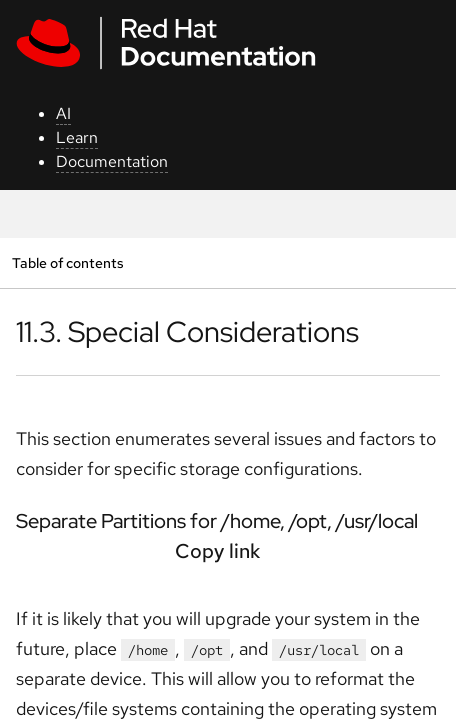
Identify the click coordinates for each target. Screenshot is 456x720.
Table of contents (67, 262)
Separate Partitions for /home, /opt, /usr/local (217, 521)
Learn (77, 137)
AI (63, 113)
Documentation (112, 161)
